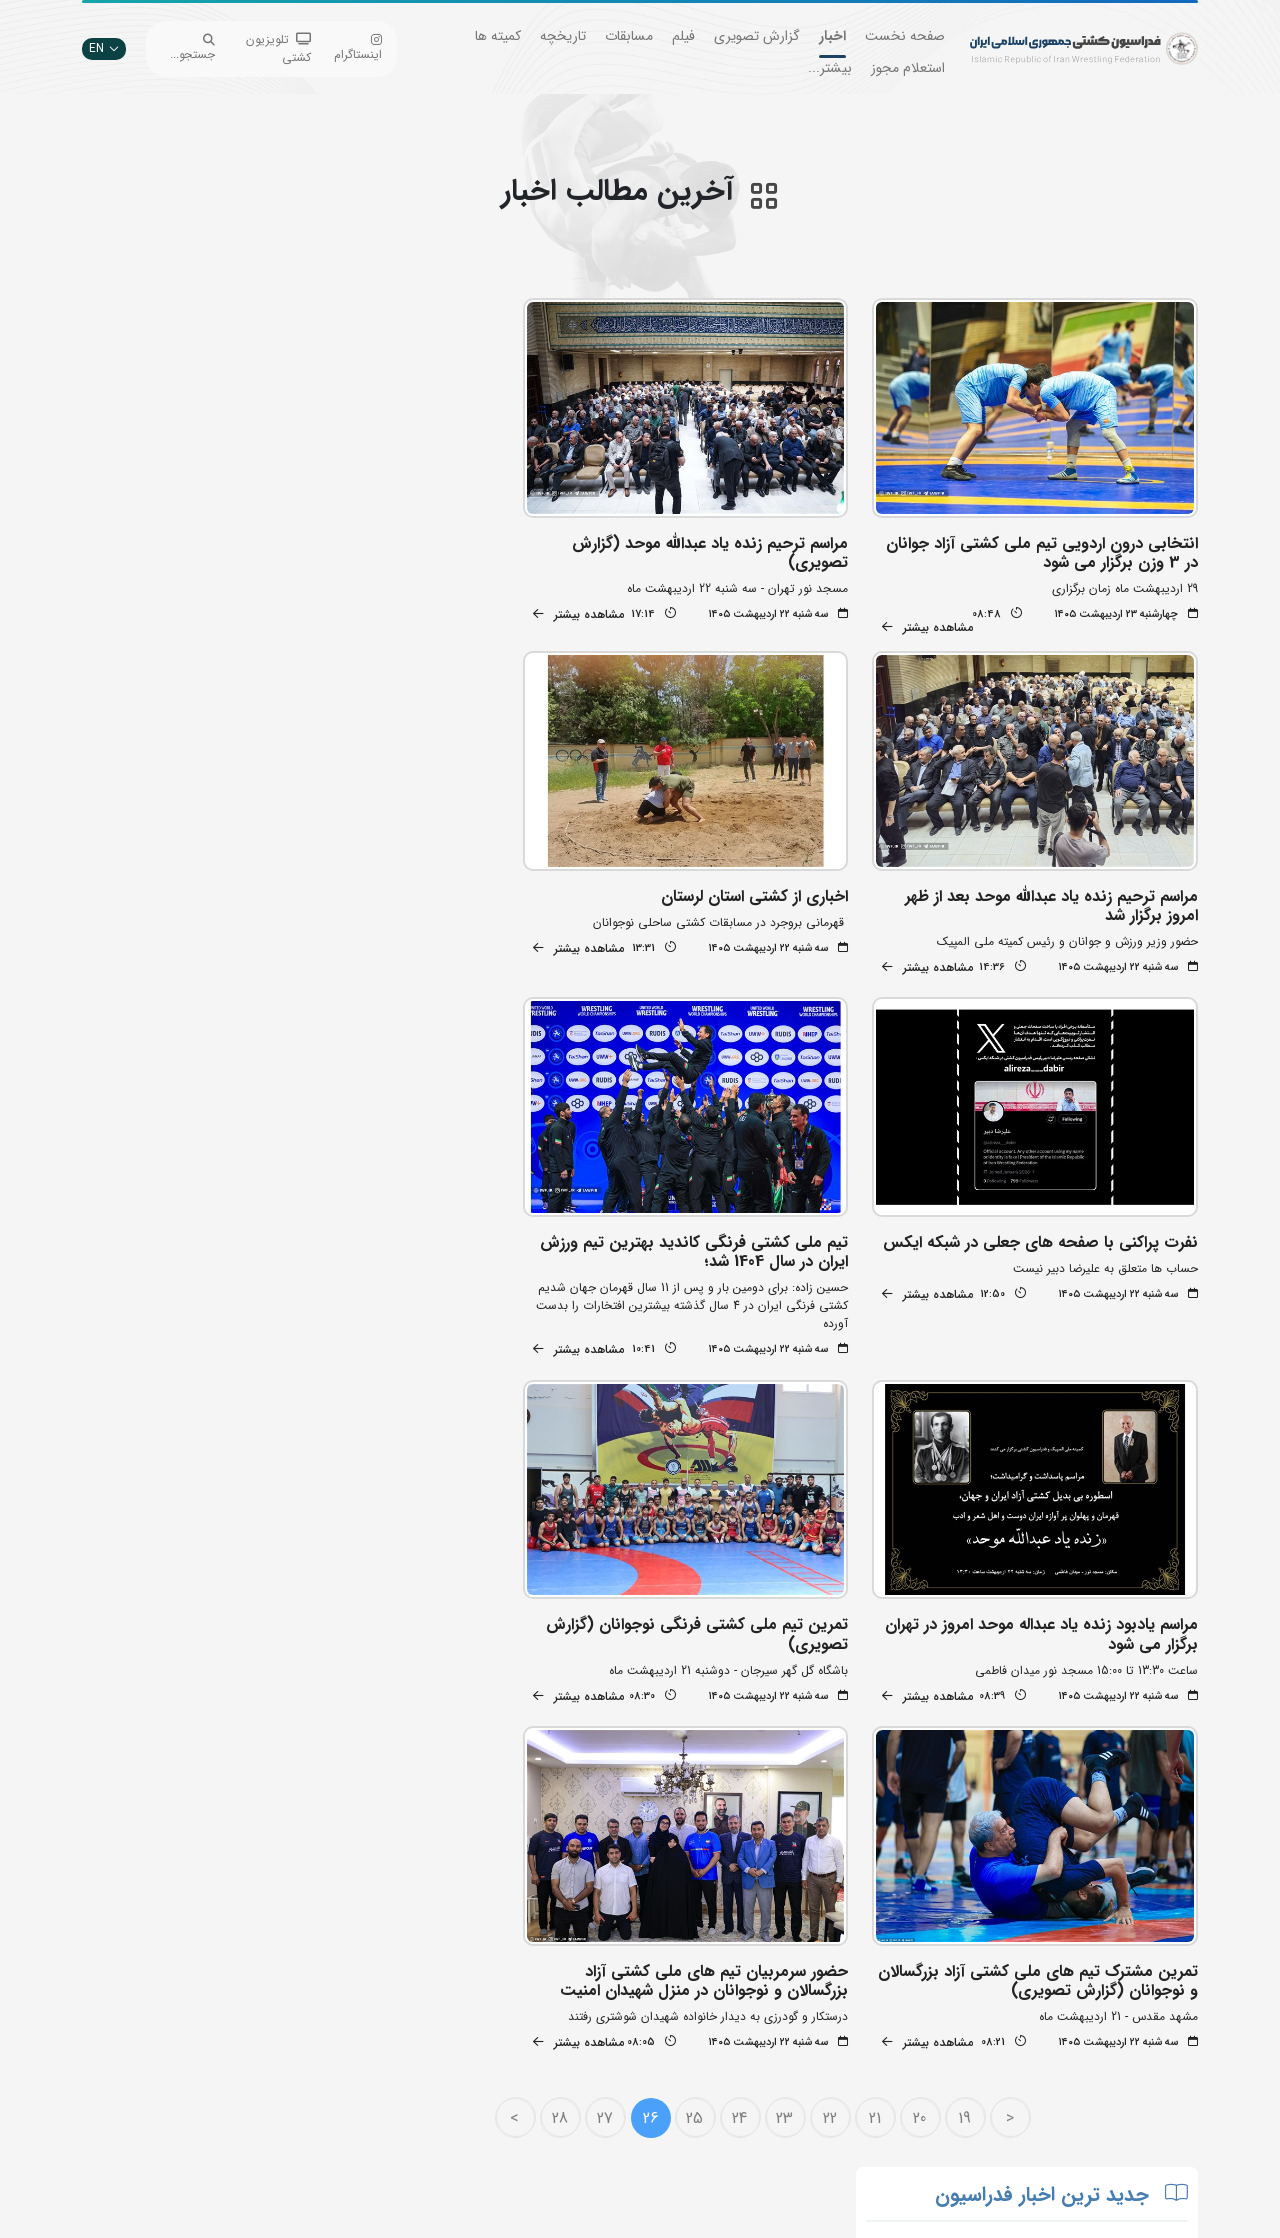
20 (933, 1674)
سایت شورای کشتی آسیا (568, 2147)
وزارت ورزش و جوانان (575, 2027)
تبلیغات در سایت (396, 1997)
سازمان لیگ (409, 2087)
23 (798, 1674)
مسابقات (629, 36)
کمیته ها (498, 36)
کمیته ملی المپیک (585, 2117)
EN (104, 48)
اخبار (832, 36)
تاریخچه (563, 36)
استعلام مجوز (908, 68)
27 (618, 1674)
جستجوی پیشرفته (394, 1967)
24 (753, 1674)
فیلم (683, 36)
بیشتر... (830, 68)
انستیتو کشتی (404, 2057)
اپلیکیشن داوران (398, 2027)
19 (978, 1674)
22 (843, 1674)
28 (573, 1674)
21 (888, 1674)
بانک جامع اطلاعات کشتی (565, 1967)
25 (708, 1674)
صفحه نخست (905, 36)
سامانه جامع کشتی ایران (378, 2117)
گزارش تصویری (757, 36)
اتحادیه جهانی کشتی (575, 1997)
